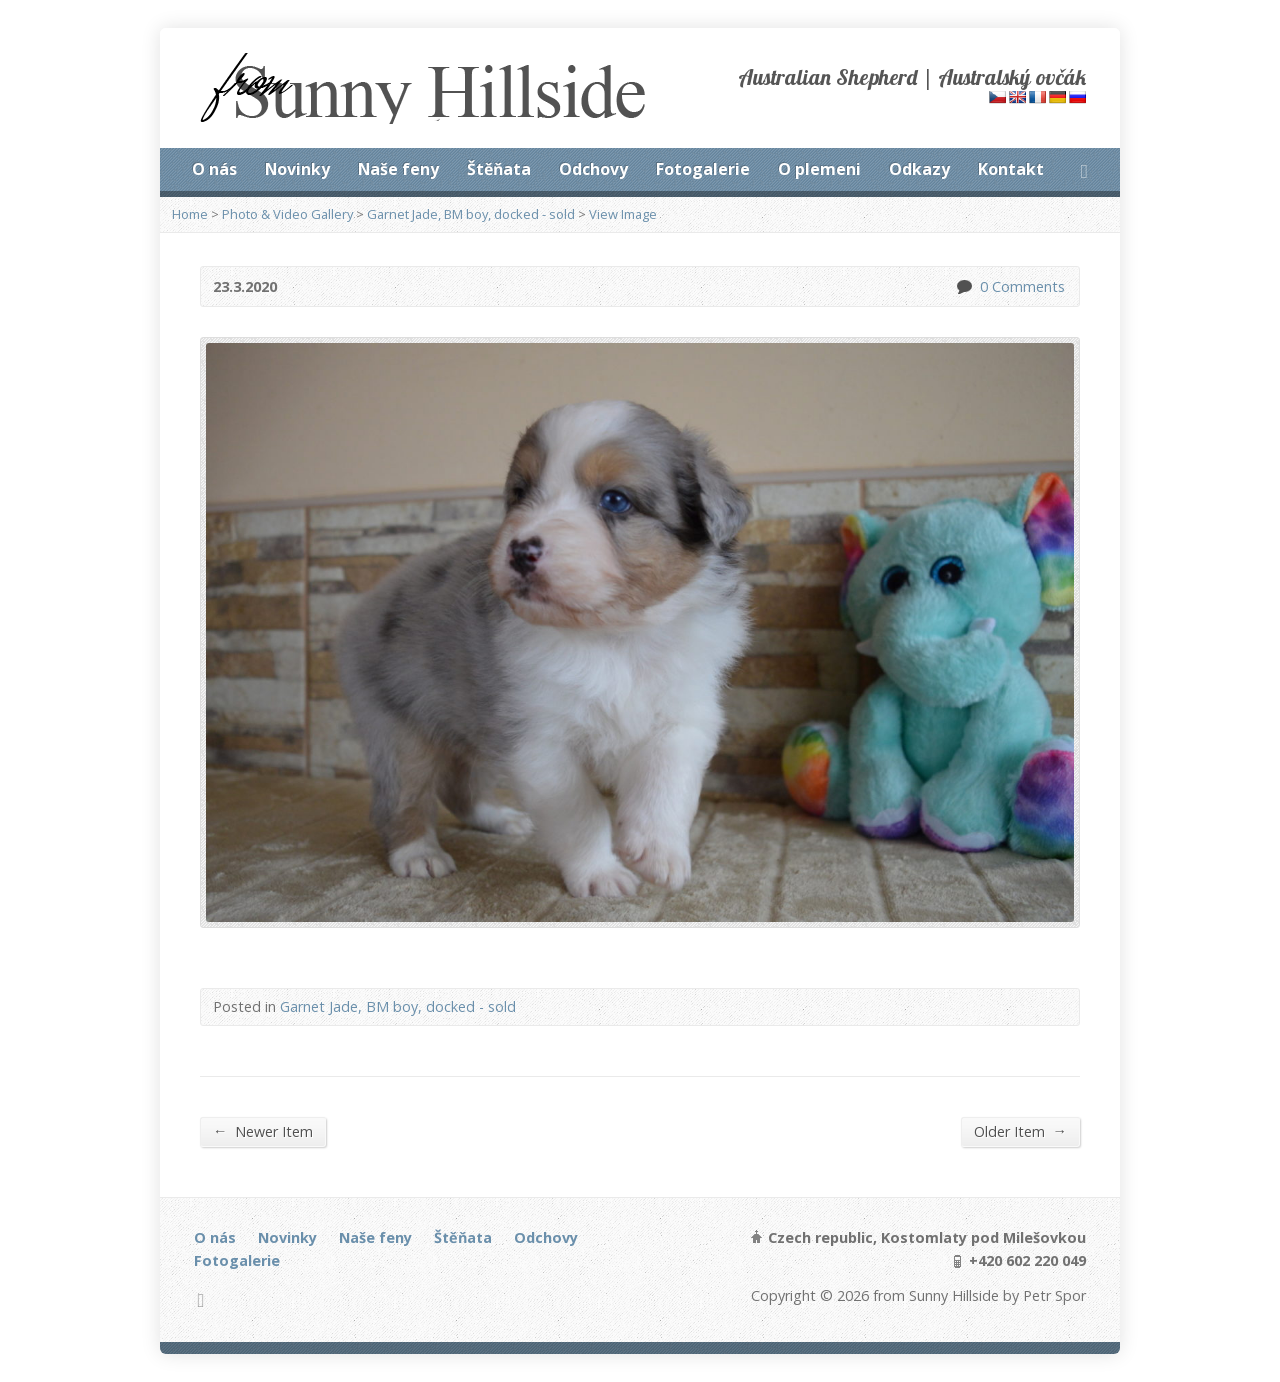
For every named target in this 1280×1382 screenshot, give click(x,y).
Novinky (297, 169)
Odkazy (919, 169)
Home (190, 214)
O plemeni (819, 169)
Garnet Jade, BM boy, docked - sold (471, 214)
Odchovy (593, 169)
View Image (623, 214)
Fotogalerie (703, 169)
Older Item (1020, 1131)
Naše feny (398, 169)
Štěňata (499, 169)
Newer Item (263, 1131)
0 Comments (963, 286)
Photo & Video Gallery (287, 214)
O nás (214, 169)
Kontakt (1011, 169)
